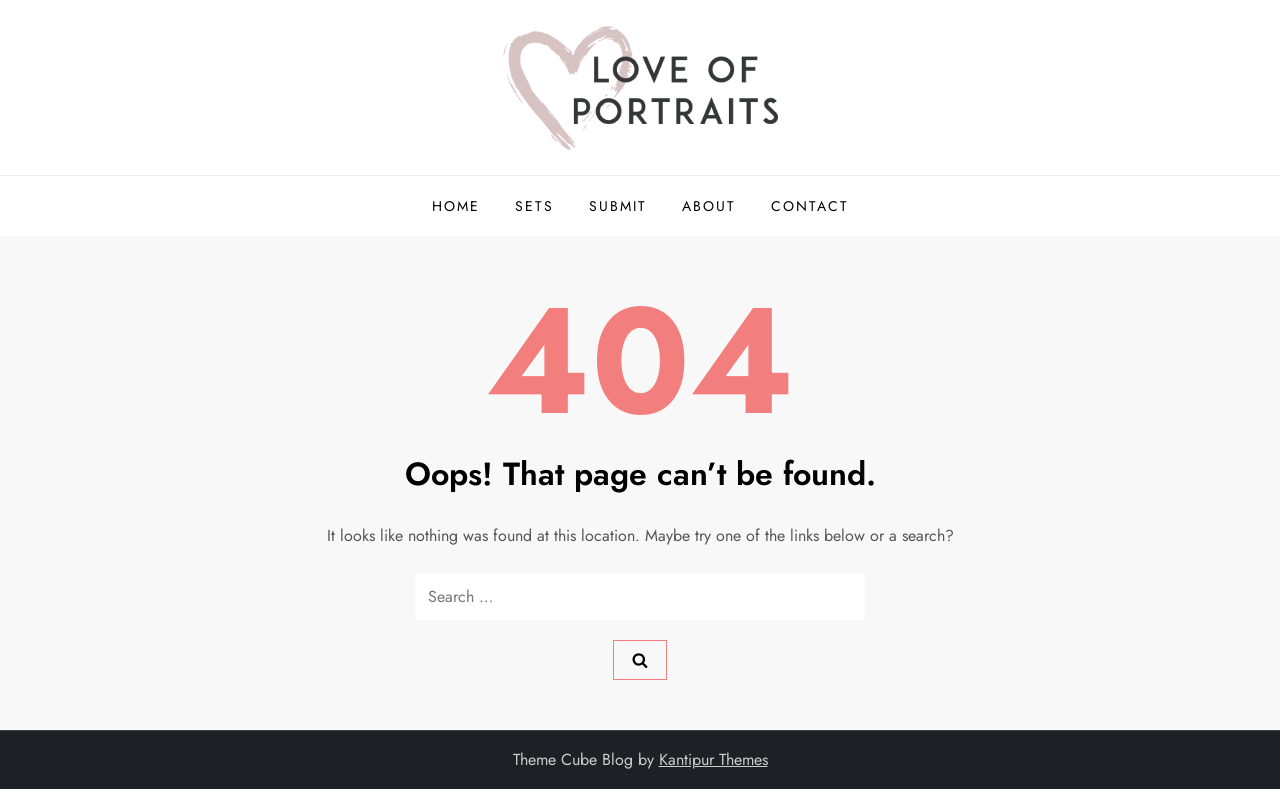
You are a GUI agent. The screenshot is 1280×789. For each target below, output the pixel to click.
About (709, 206)
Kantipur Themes (713, 759)
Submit (618, 206)
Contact (810, 206)
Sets (534, 206)
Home (456, 206)
